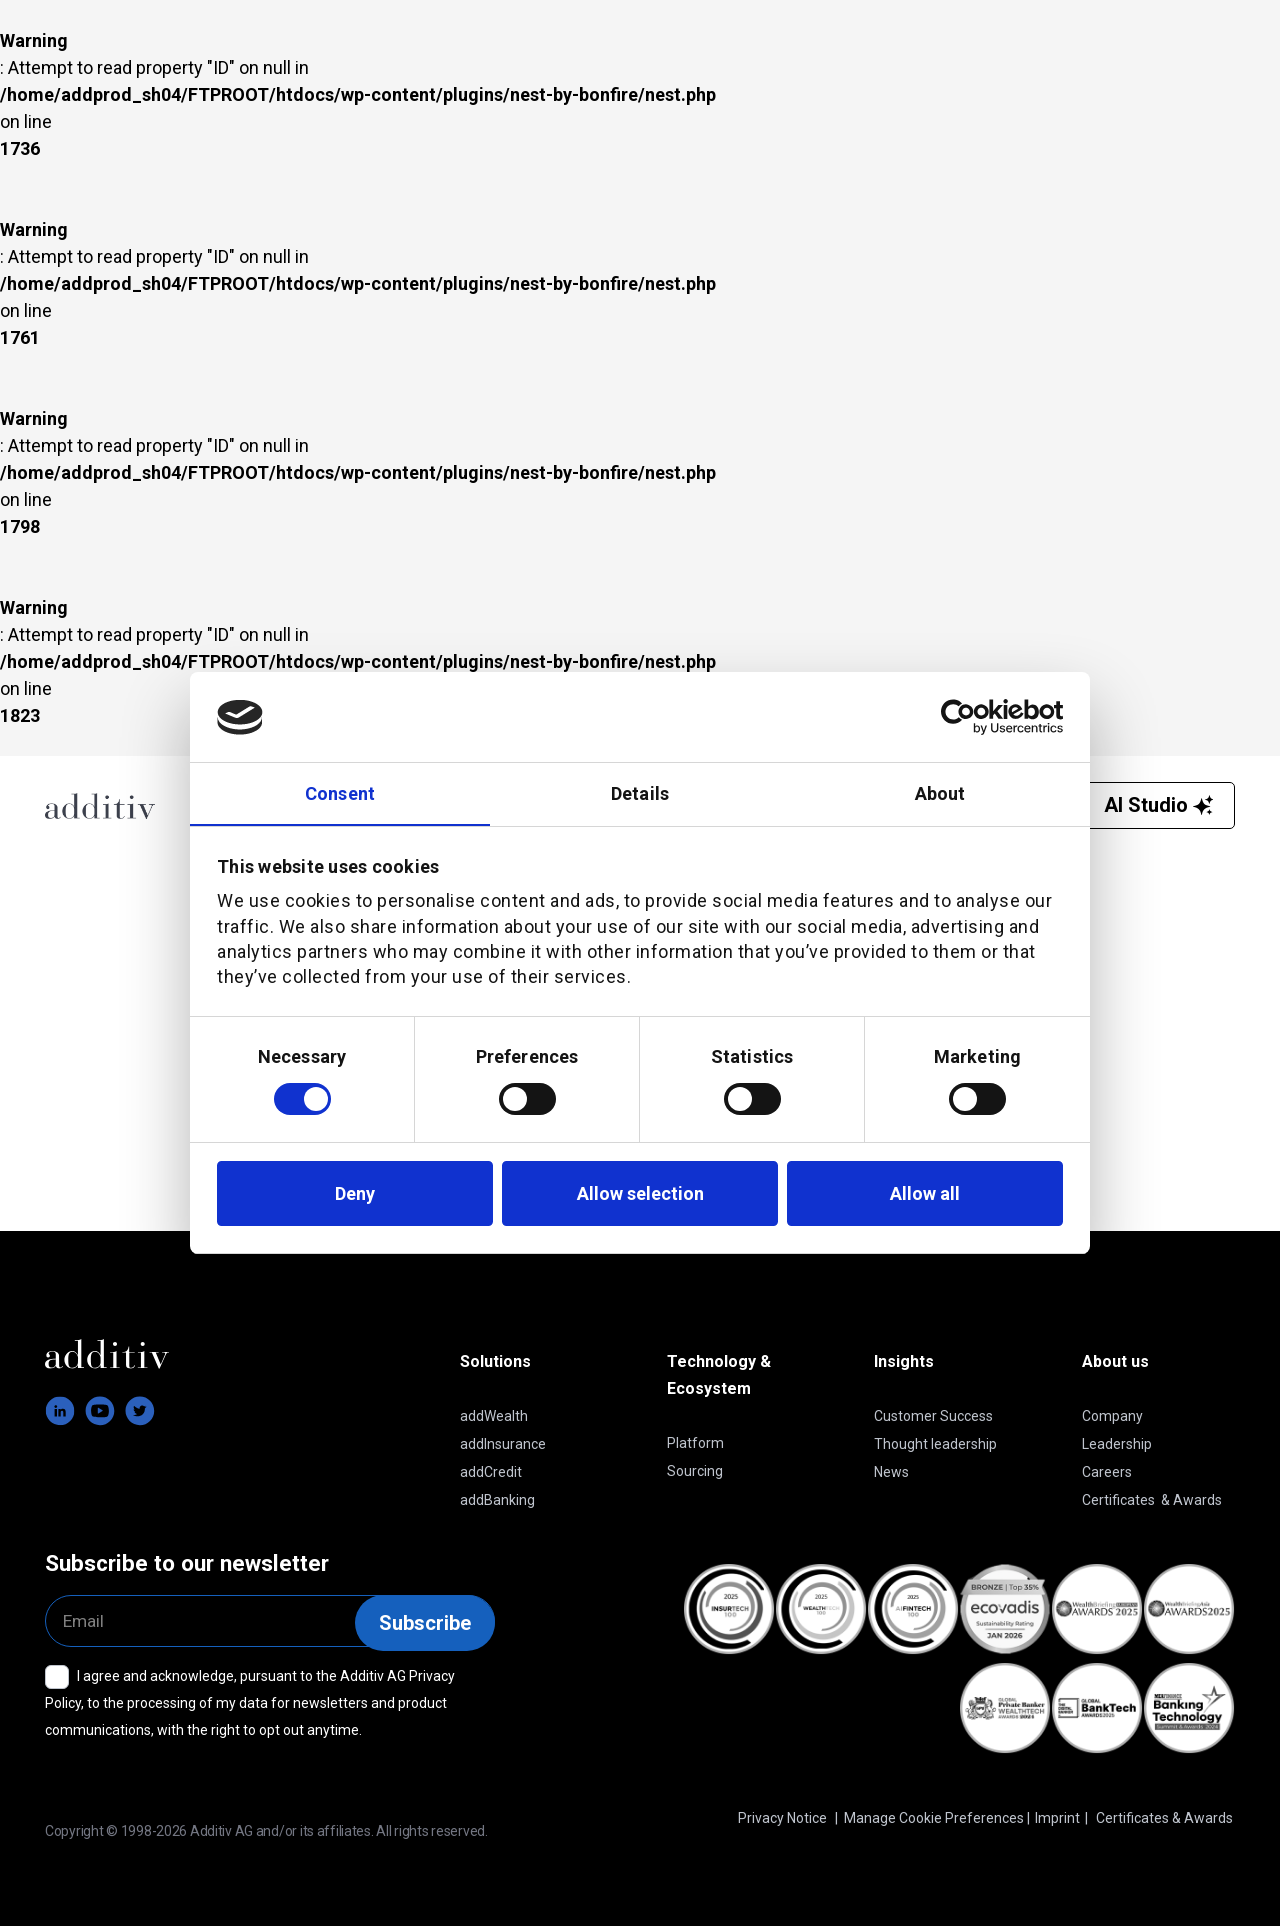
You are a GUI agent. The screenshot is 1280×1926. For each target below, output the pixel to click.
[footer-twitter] (140, 1411)
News (891, 1472)
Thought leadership (935, 1444)
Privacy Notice (782, 1818)
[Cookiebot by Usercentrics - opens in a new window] (975, 717)
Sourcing (695, 1471)
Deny (355, 1193)
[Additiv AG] (107, 806)
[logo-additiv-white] (121, 1354)
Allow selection (640, 1193)
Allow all (925, 1193)
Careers (1107, 1472)
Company (1112, 1416)
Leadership (1117, 1444)
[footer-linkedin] (60, 1411)
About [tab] (940, 793)
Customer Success (933, 1416)
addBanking (497, 1500)
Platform (695, 1443)
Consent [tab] (340, 793)
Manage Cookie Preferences (934, 1818)
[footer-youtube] (100, 1411)
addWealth (494, 1416)
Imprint (1057, 1818)
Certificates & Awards (1152, 1500)
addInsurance (503, 1444)
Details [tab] (640, 793)
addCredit (491, 1472)
